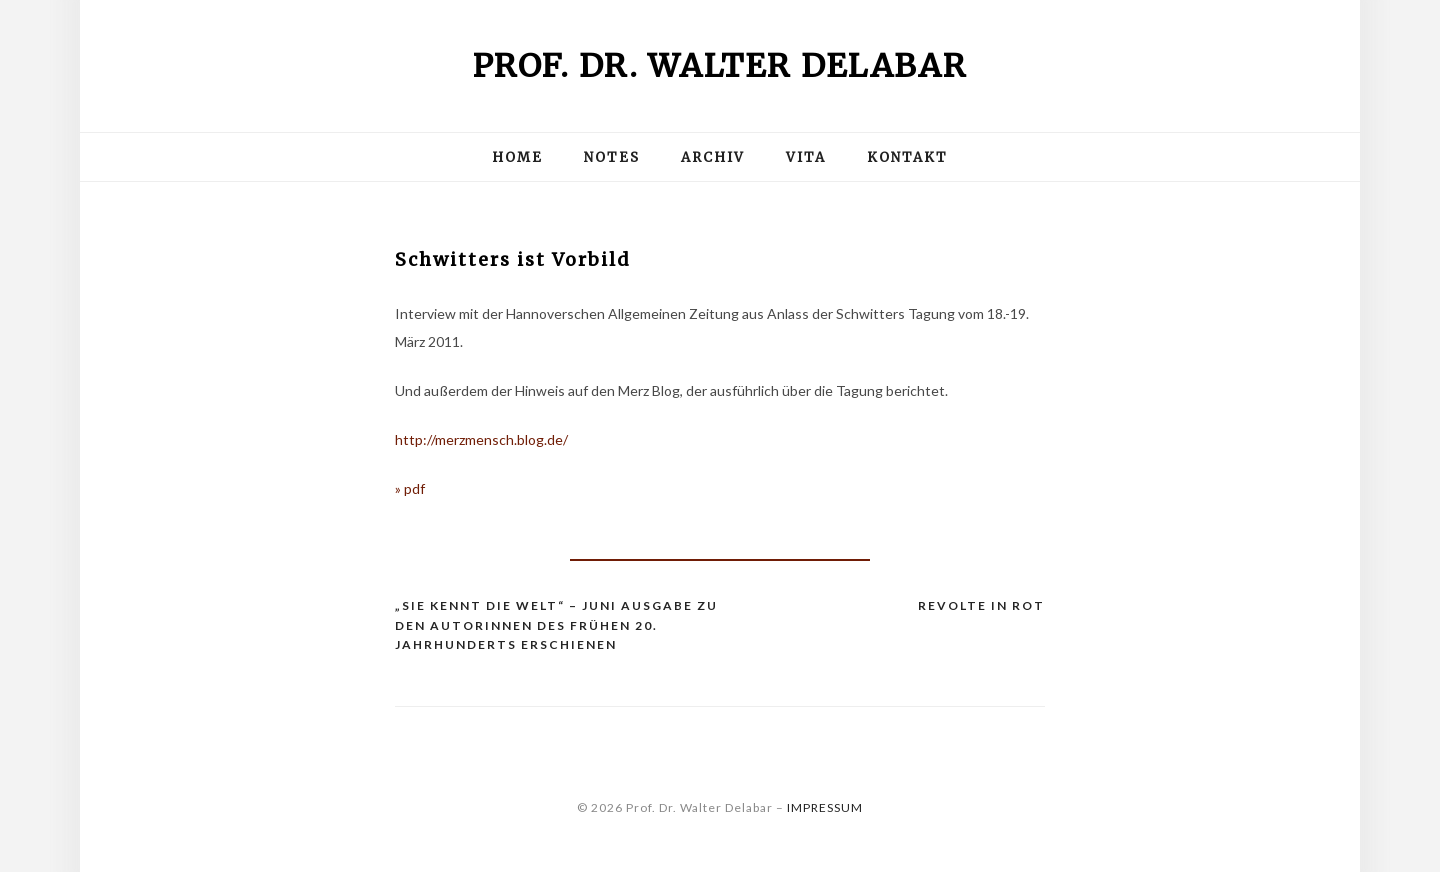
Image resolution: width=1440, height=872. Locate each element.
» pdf (411, 488)
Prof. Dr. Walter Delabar (720, 66)
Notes (612, 157)
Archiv (713, 157)
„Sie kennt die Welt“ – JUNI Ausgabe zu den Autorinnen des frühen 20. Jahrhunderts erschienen (556, 625)
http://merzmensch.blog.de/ (481, 439)
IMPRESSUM (825, 807)
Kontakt (907, 157)
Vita (806, 157)
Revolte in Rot (981, 605)
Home (517, 157)
